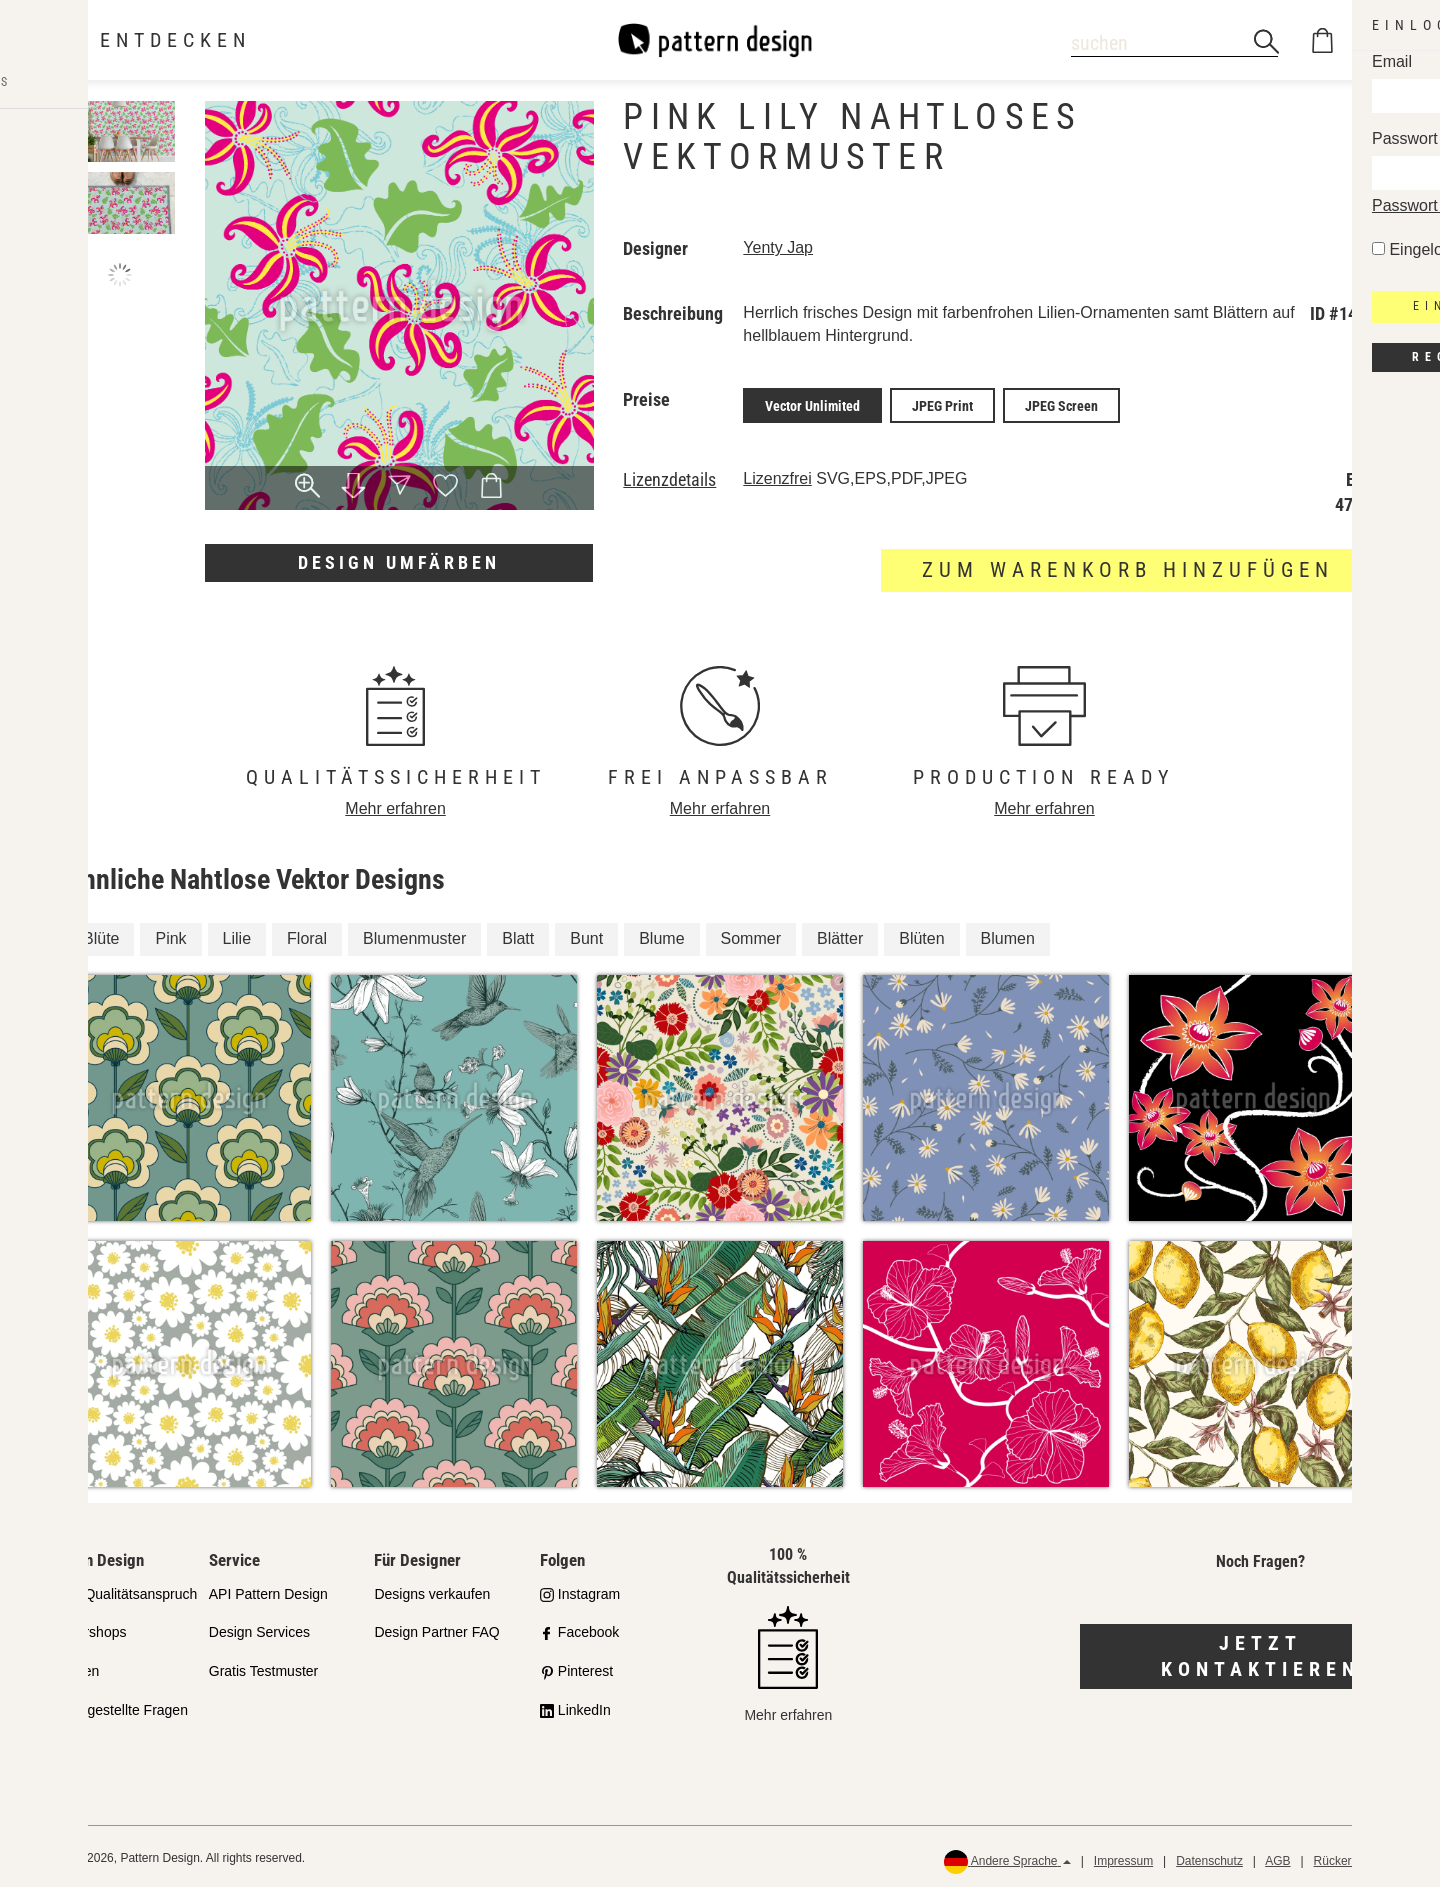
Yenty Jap (778, 247)
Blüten (921, 935)
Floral (307, 935)
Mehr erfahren (395, 805)
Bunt (586, 935)
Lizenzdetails (669, 477)
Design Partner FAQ (436, 1629)
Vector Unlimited (812, 404)
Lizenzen (71, 1668)
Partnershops (84, 1629)
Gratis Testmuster (263, 1668)
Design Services (259, 1629)
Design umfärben (399, 562)
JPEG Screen (1061, 404)
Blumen (1008, 935)
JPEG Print (942, 404)
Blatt (518, 935)
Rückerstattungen (1361, 1858)
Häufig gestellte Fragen (115, 1707)
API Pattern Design (268, 1590)
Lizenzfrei (777, 475)
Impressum (1123, 1858)
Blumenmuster (414, 935)
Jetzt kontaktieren (1260, 1652)
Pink (170, 935)
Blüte (101, 935)
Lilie (237, 935)
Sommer (751, 935)
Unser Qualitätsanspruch (120, 1590)
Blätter (840, 935)
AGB (1277, 1858)
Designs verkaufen (432, 1590)
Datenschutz (1209, 1858)
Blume (661, 935)
